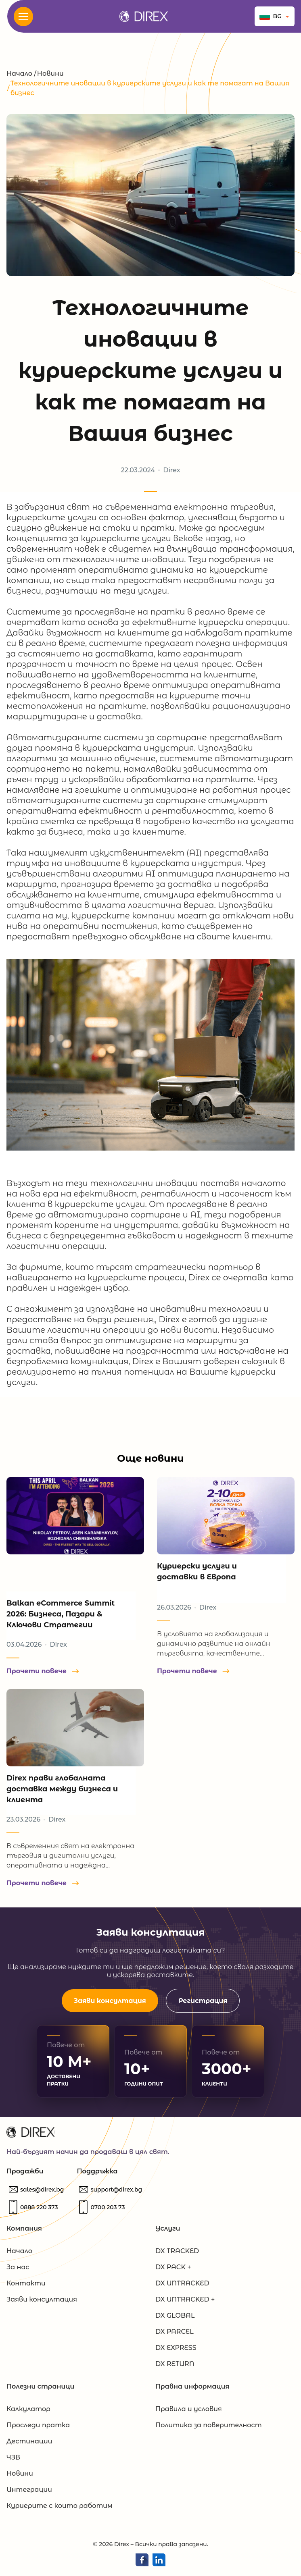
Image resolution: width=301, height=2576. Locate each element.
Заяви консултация (110, 2001)
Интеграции (29, 2489)
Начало (19, 73)
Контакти (26, 2283)
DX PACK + (173, 2267)
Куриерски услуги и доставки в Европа (197, 1571)
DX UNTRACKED (182, 2283)
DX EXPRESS (175, 2348)
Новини (50, 73)
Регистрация (203, 2001)
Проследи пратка (38, 2425)
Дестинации (29, 2441)
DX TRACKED (177, 2251)
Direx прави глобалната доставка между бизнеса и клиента (62, 1789)
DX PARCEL (174, 2331)
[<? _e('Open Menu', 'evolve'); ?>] (23, 16)
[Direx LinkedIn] (159, 2559)
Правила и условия (188, 2409)
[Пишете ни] (42, 2189)
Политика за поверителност (208, 2425)
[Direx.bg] (143, 16)
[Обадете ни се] (39, 2207)
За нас (17, 2267)
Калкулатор (28, 2409)
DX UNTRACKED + (185, 2299)
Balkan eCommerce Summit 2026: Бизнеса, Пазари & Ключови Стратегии (60, 1614)
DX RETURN (174, 2364)
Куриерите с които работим (59, 2506)
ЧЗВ (13, 2457)
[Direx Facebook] (142, 2559)
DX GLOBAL (174, 2315)
